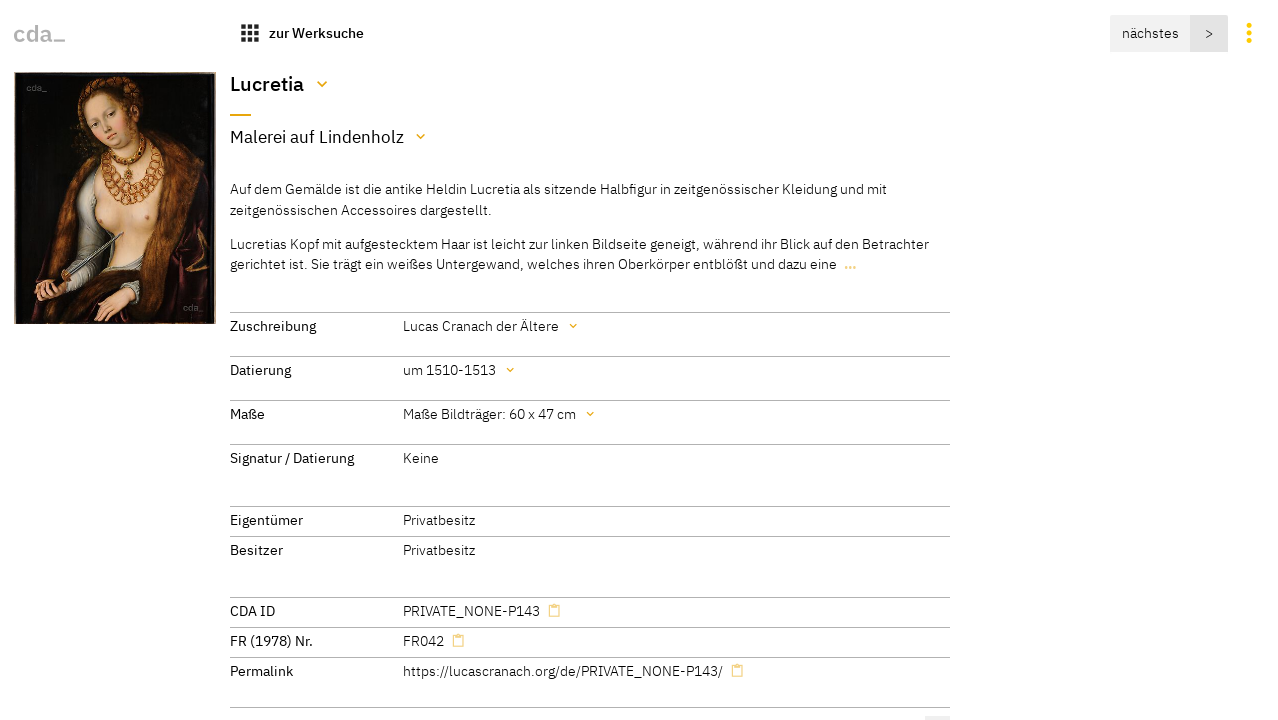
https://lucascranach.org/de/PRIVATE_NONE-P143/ (563, 670)
